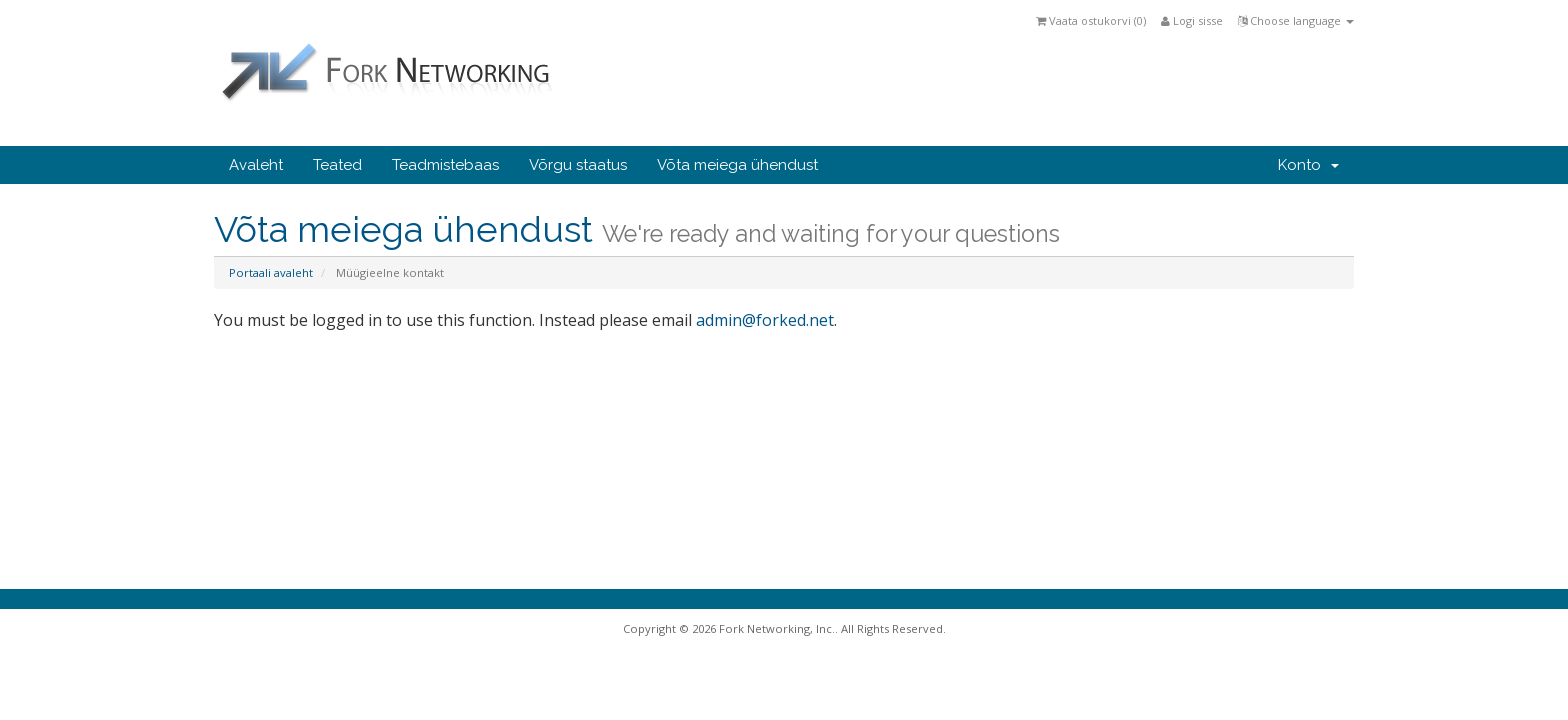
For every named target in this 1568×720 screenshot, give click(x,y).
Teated (337, 165)
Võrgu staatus (578, 165)
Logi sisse (1192, 20)
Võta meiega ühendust (737, 165)
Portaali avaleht (271, 272)
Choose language (1296, 20)
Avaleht (256, 165)
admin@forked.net (765, 320)
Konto (1308, 165)
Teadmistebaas (445, 165)
